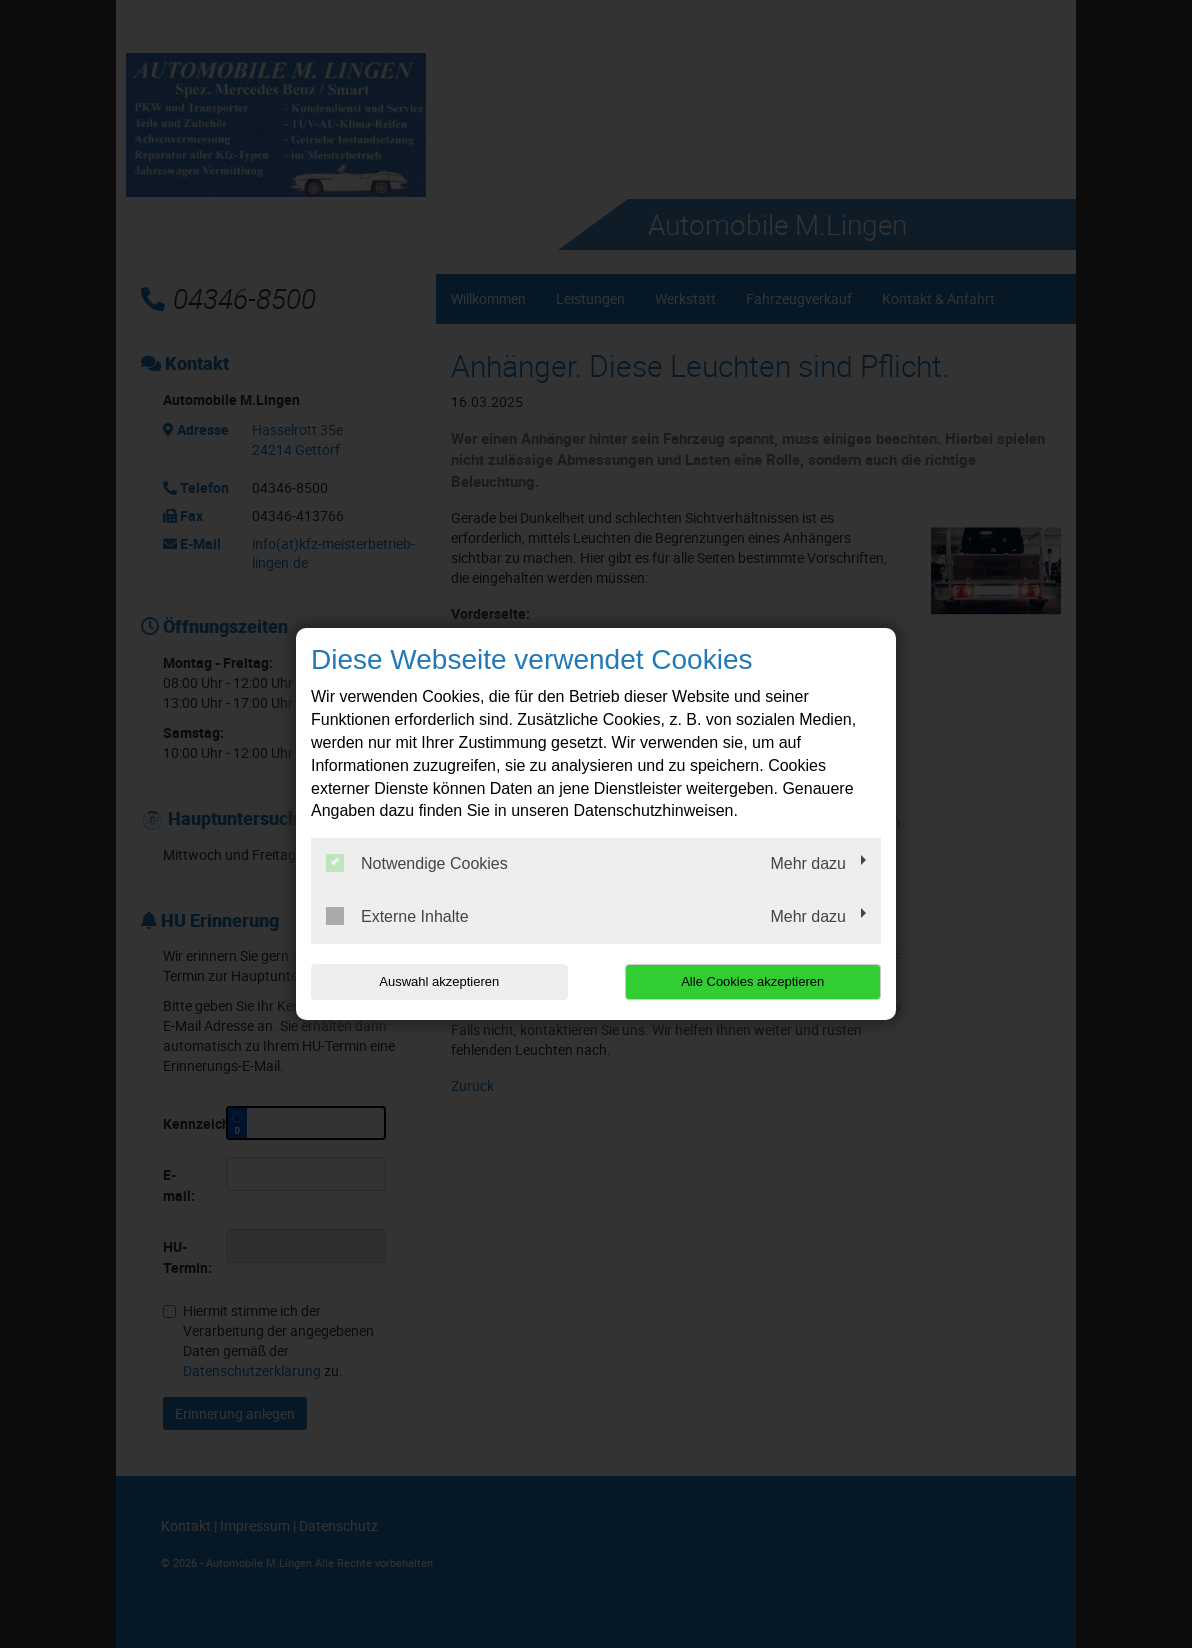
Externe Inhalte (397, 916)
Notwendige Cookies (417, 863)
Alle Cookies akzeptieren (752, 981)
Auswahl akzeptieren (439, 981)
